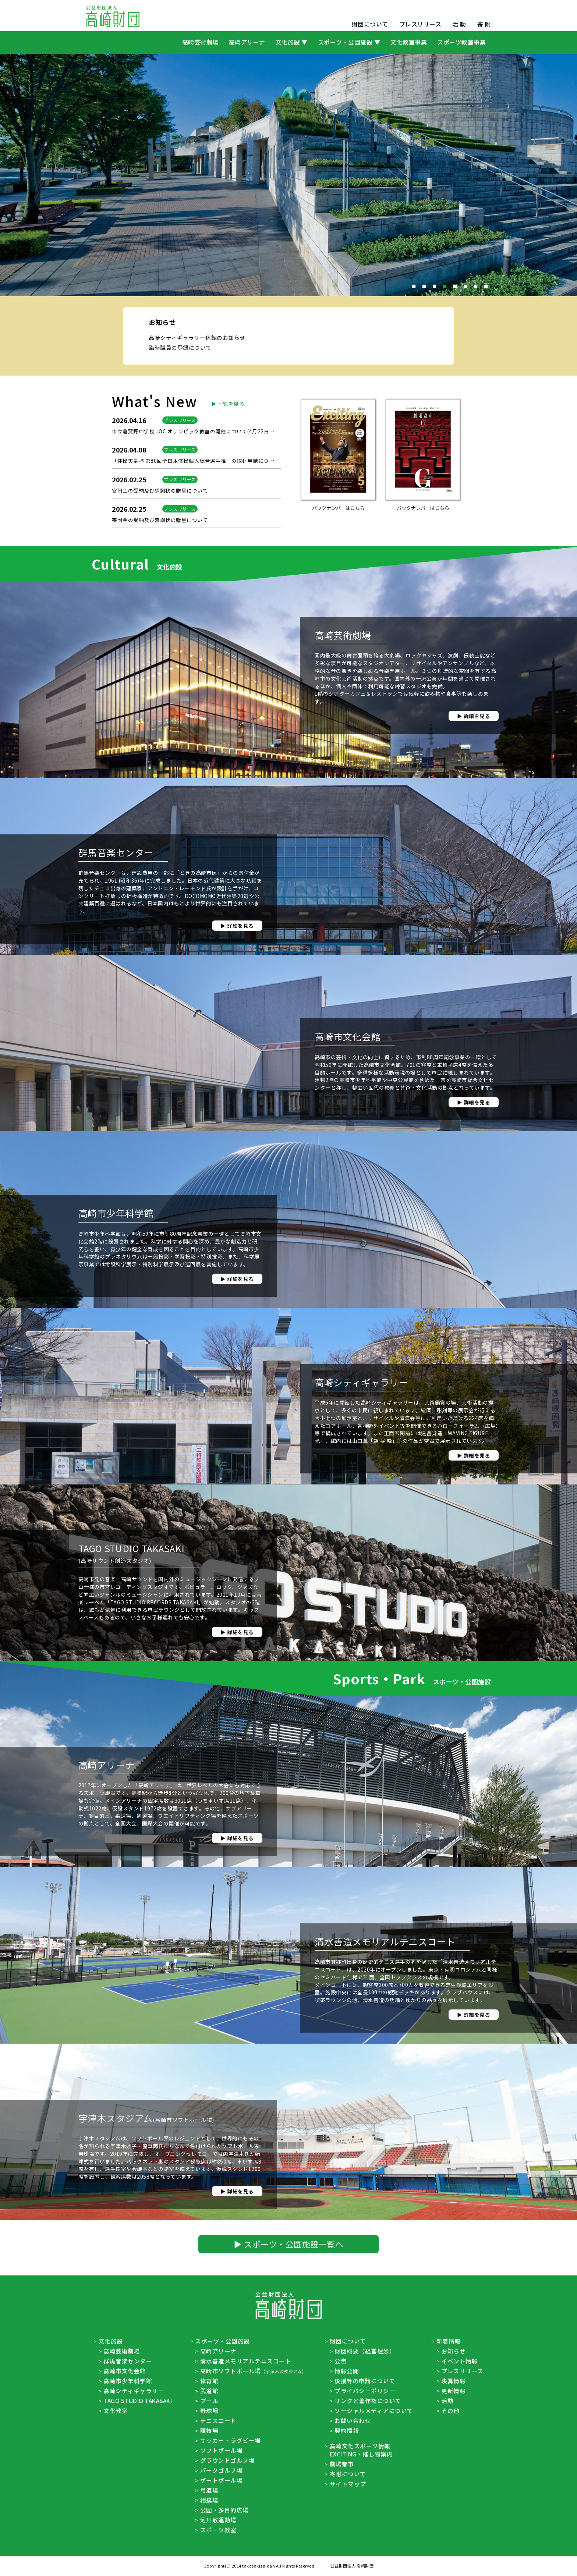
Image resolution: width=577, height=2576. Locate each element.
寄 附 (484, 24)
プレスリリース (420, 24)
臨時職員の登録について (180, 419)
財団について (370, 24)
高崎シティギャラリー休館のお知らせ (197, 409)
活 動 (459, 24)
